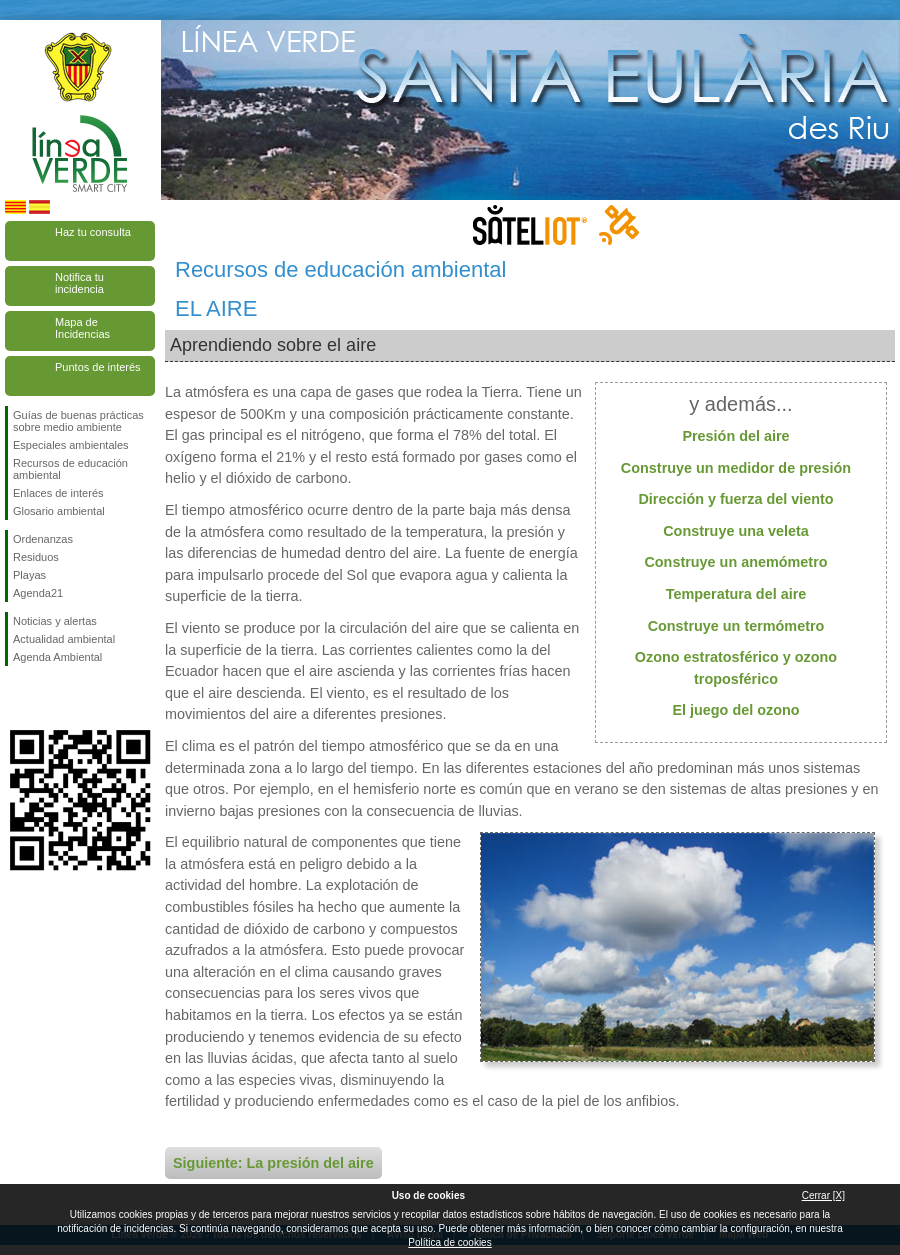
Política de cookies (449, 1242)
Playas (29, 575)
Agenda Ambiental (57, 657)
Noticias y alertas (55, 621)
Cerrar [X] (823, 1195)
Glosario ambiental (59, 511)
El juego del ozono (735, 710)
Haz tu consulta (93, 232)
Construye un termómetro (736, 626)
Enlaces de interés (58, 493)
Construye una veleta (736, 531)
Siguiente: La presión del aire (273, 1163)
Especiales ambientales (71, 445)
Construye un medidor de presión (736, 468)
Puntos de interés (98, 367)
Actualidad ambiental (64, 639)
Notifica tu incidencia (79, 283)
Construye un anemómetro (735, 562)
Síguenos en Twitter (50, 698)
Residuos (36, 557)
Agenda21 (38, 593)
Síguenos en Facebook (17, 698)
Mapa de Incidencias (82, 328)
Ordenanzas (43, 539)
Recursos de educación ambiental (70, 469)
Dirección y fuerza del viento (735, 499)
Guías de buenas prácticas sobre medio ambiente (78, 421)
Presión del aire (735, 436)
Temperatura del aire (736, 594)
